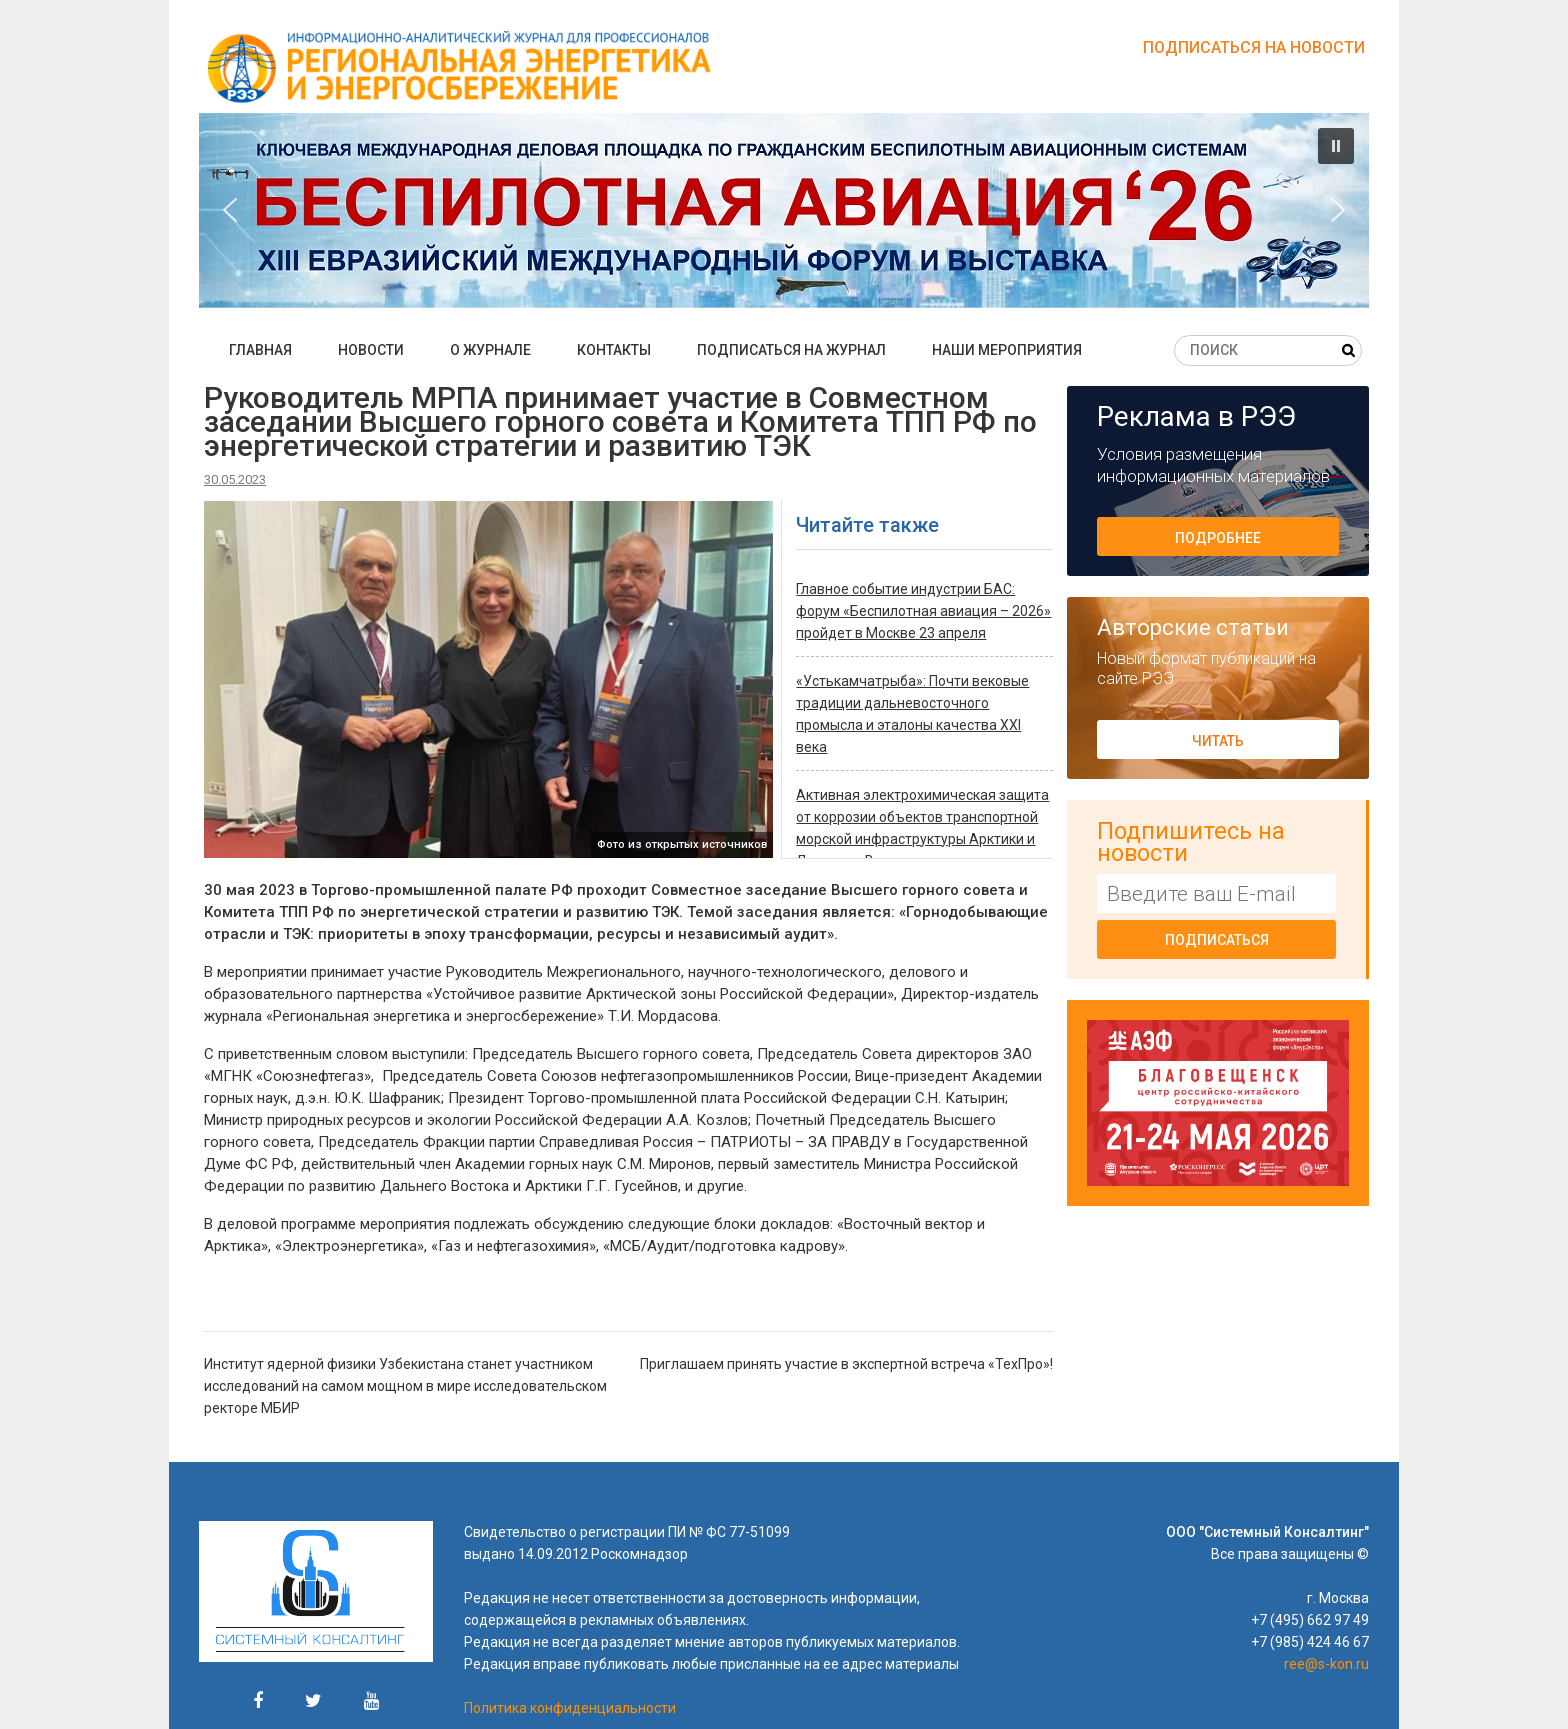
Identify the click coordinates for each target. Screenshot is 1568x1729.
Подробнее (1218, 538)
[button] (784, 210)
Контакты (614, 350)
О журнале (490, 350)
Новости (371, 350)
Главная (260, 350)
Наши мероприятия (1007, 350)
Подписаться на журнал (791, 350)
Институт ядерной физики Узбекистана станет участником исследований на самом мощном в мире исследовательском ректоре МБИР (405, 1386)
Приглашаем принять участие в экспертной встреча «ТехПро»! (846, 1364)
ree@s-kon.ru (1326, 1664)
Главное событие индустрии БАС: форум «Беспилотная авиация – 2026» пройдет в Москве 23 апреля (923, 611)
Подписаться (1217, 940)
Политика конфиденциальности (570, 1708)
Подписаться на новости (1254, 47)
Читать (1218, 741)
